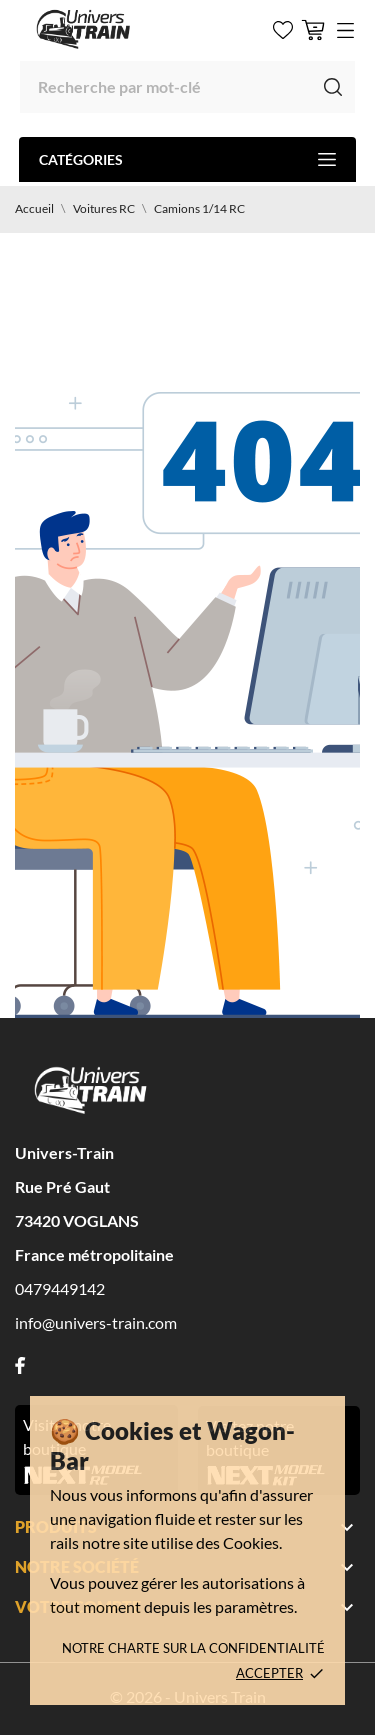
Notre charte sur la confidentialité (193, 1648)
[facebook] (20, 1365)
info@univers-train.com (96, 1322)
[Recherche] (187, 87)
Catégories (187, 159)
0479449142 (60, 1288)
